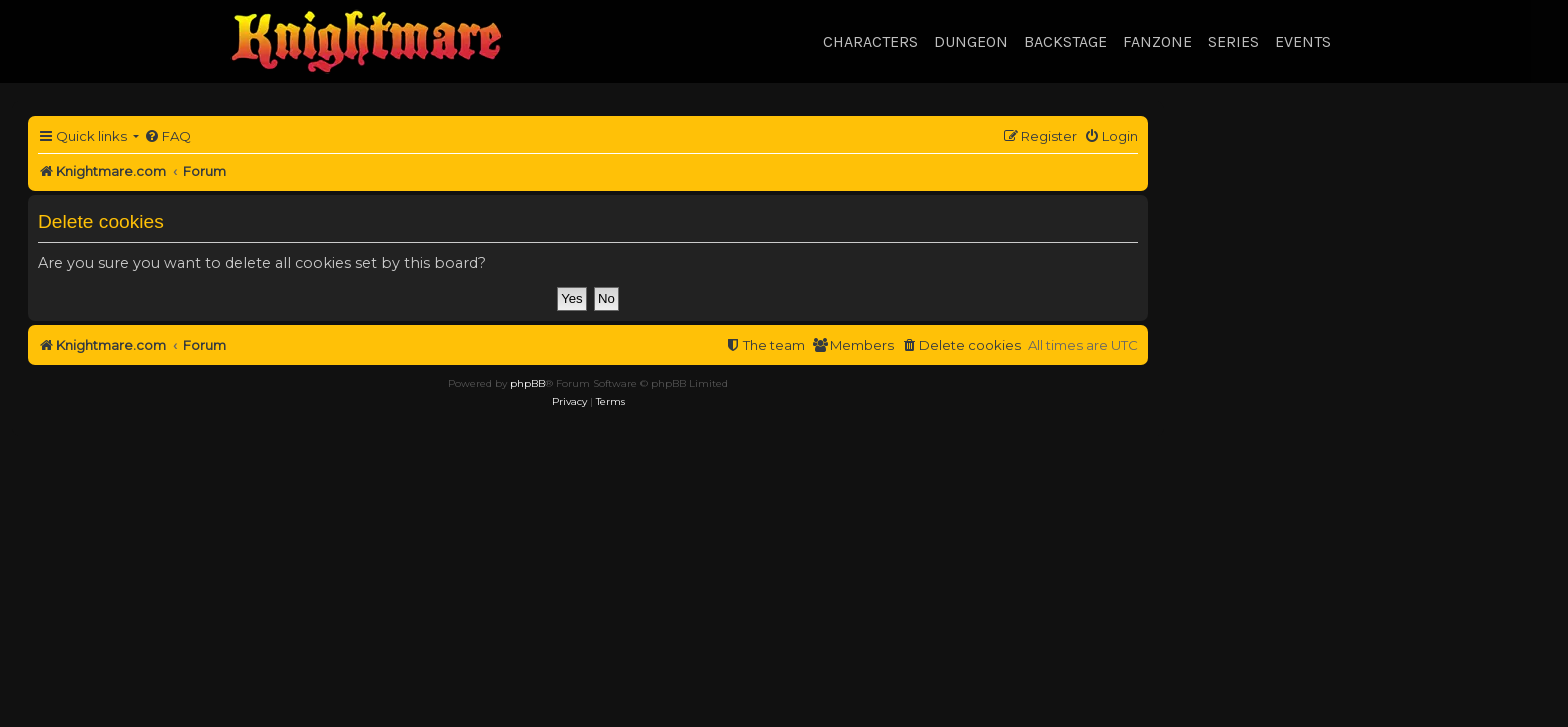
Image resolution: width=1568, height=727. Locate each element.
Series (1233, 41)
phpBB (527, 383)
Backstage (1065, 41)
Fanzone (1157, 41)
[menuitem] (167, 136)
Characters (870, 41)
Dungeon (971, 41)
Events (1303, 41)
